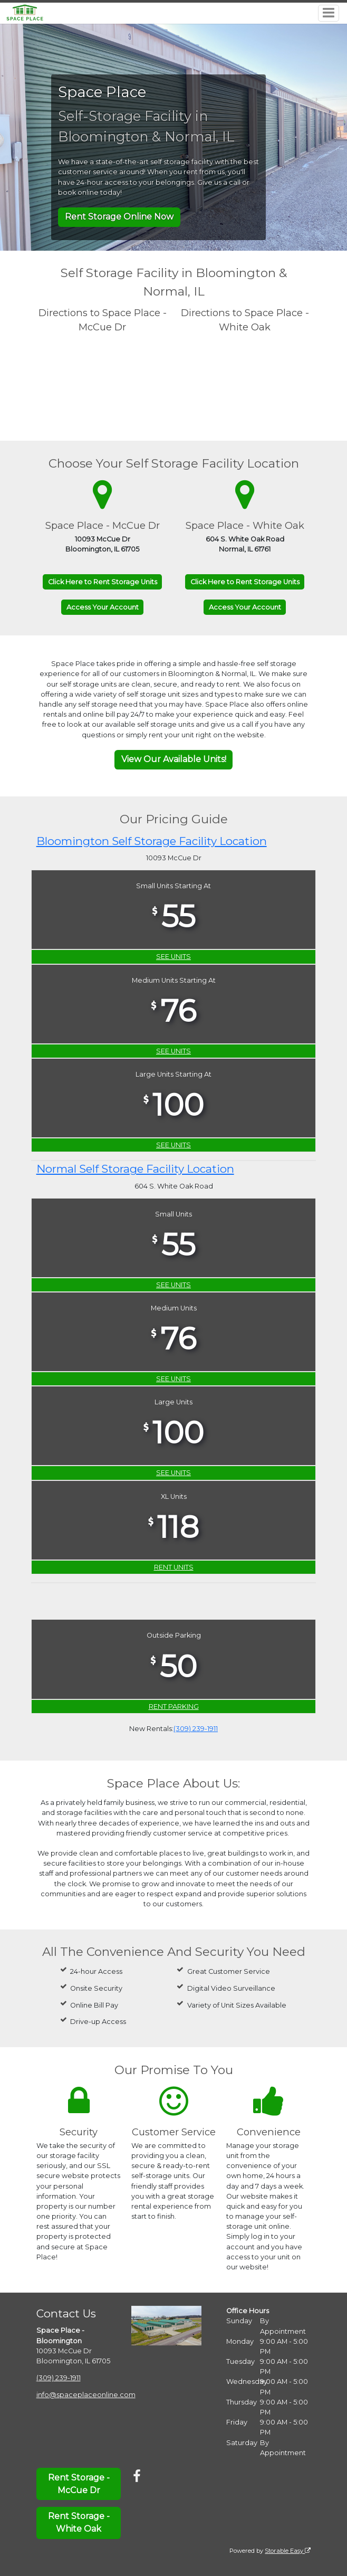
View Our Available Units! (173, 759)
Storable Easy (288, 2550)
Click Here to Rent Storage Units (102, 582)
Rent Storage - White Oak (79, 2522)
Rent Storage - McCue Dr (79, 2484)
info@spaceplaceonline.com (86, 2395)
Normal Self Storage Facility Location (135, 1168)
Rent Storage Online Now (119, 217)
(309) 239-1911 (196, 1729)
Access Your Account (102, 607)
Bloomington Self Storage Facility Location (151, 841)
